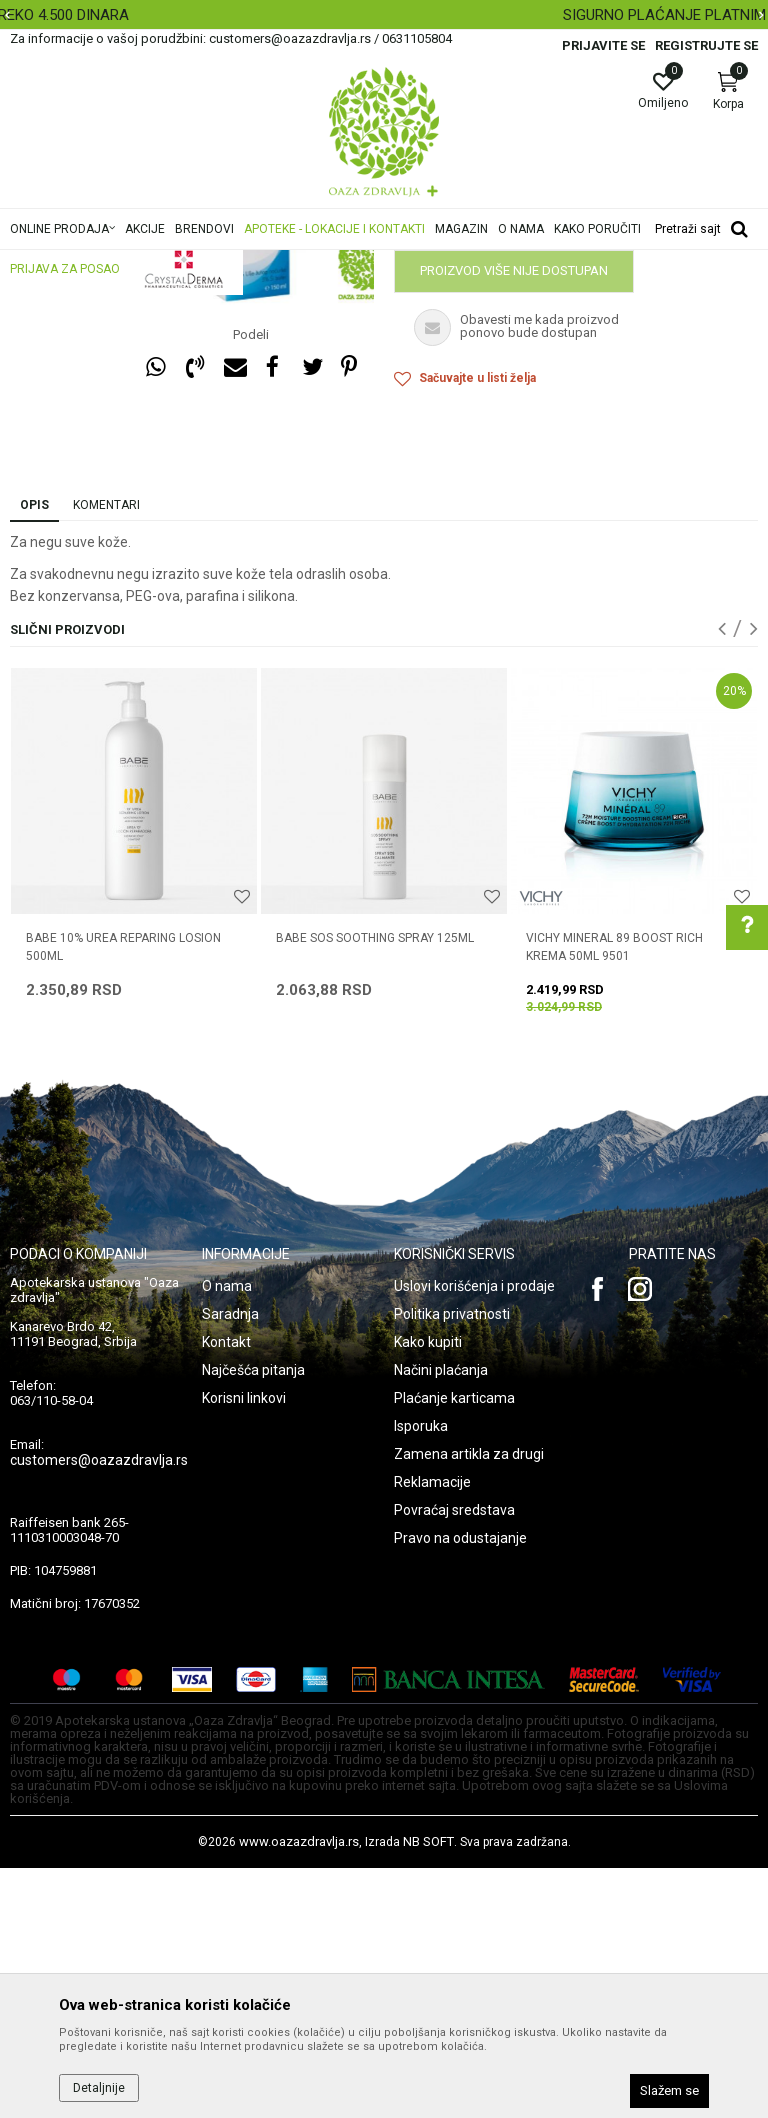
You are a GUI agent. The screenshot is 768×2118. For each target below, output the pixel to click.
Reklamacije (432, 1732)
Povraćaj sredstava (454, 1760)
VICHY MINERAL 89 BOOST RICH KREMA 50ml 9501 (614, 1197)
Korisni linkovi (244, 1648)
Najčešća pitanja (253, 1620)
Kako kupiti (428, 1592)
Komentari (106, 755)
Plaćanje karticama (454, 1648)
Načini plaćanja (441, 1620)
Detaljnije (99, 2088)
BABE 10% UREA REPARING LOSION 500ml (123, 1197)
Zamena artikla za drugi (469, 1704)
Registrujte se (706, 45)
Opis (34, 755)
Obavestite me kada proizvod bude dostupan (549, 469)
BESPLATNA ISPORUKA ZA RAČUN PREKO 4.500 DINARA (382, 15)
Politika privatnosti (452, 1564)
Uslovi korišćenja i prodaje (474, 1536)
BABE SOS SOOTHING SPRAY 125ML (375, 1188)
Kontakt (226, 1592)
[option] (384, 15)
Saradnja (230, 1564)
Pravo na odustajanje (460, 1788)
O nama (227, 1536)
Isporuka (421, 1676)
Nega (409, 346)
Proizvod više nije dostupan (514, 520)
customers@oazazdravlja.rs (99, 1710)
